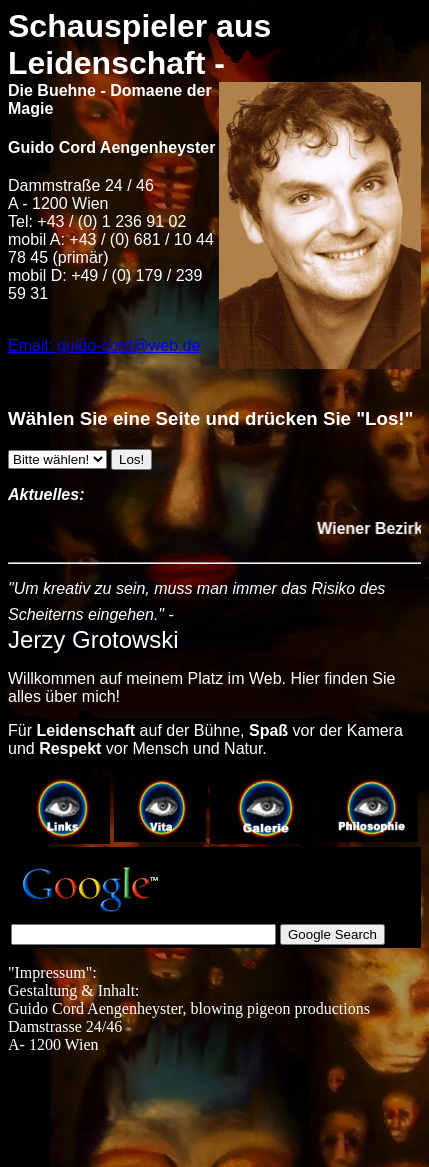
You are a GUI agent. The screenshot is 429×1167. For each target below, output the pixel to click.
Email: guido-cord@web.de (104, 345)
